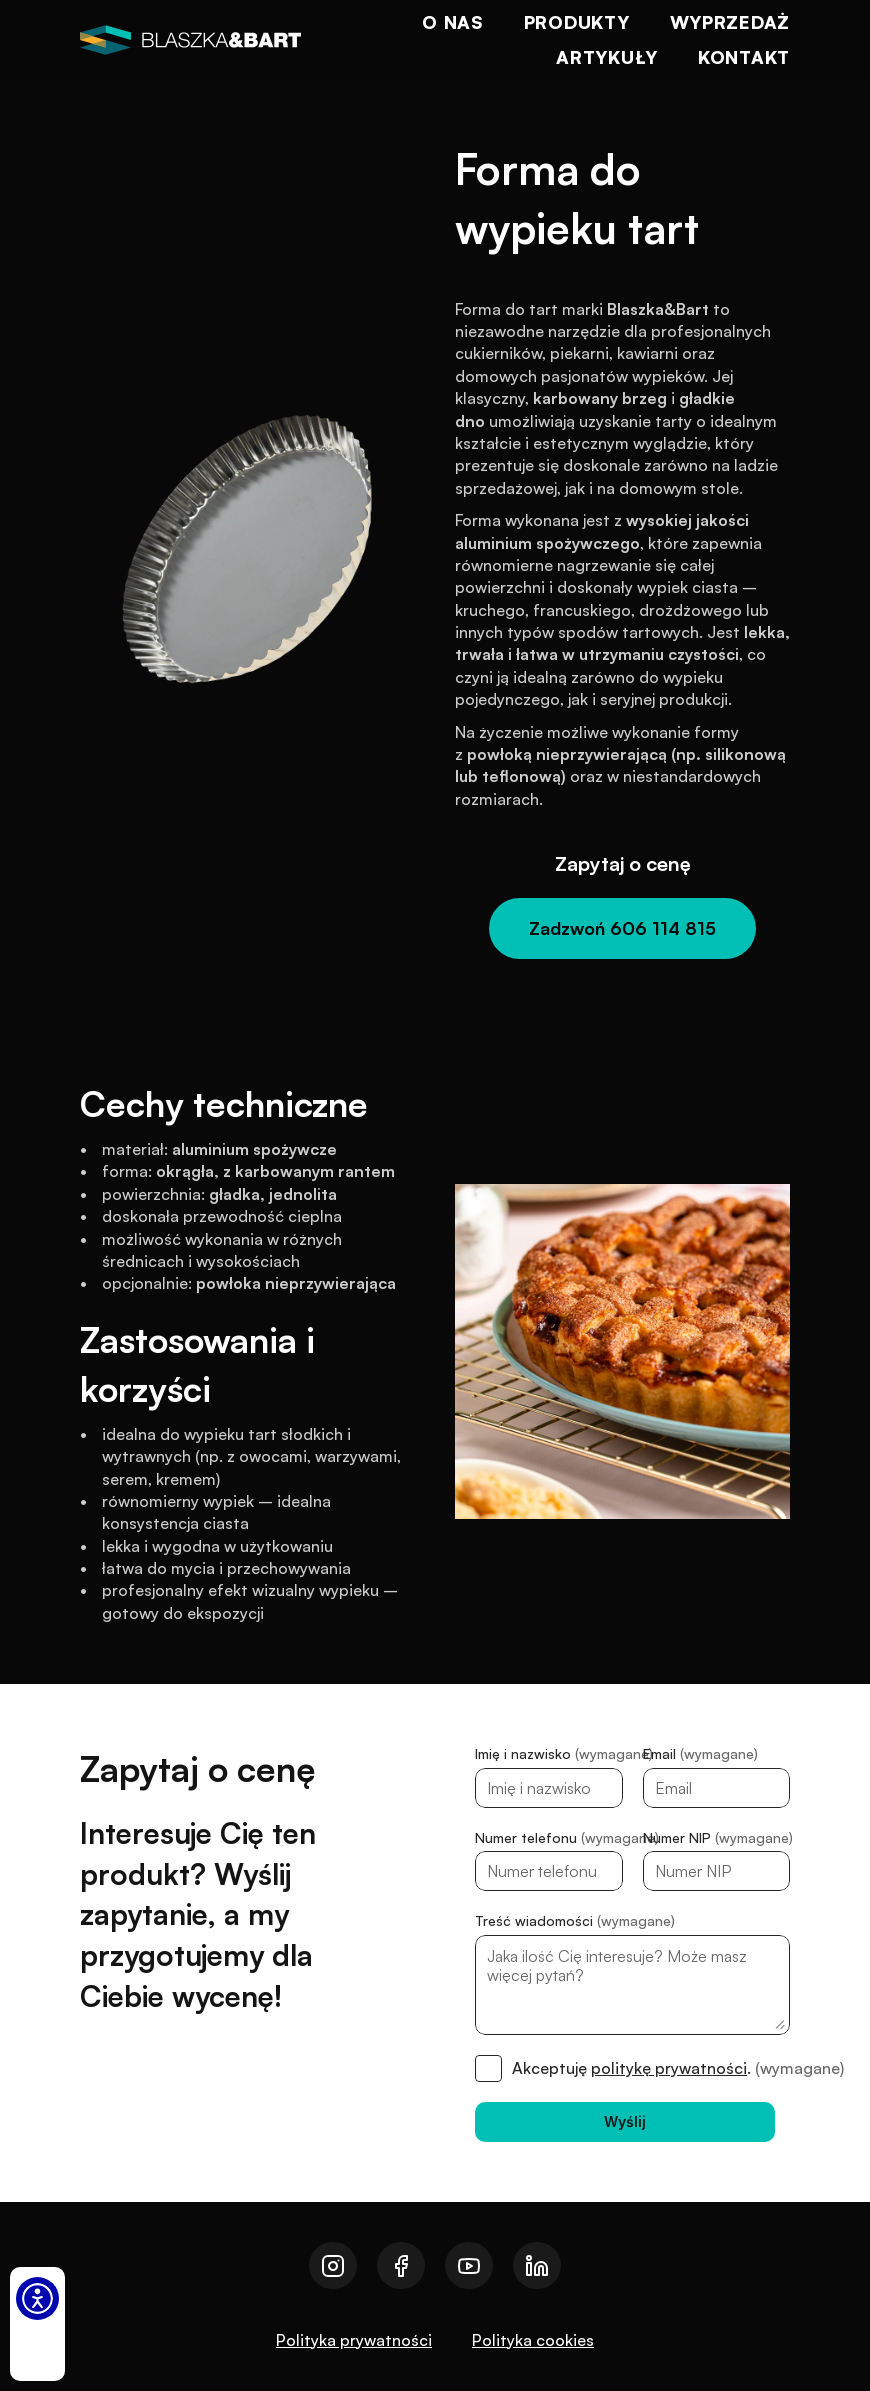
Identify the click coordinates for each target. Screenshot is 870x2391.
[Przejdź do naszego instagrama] (333, 2265)
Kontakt (744, 57)
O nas (453, 22)
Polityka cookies (533, 2340)
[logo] (190, 40)
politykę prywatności (669, 2068)
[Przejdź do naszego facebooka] (401, 2265)
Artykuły (607, 57)
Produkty (577, 22)
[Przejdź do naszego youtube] (469, 2265)
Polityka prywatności (354, 2340)
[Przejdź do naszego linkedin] (537, 2265)
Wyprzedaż (730, 22)
